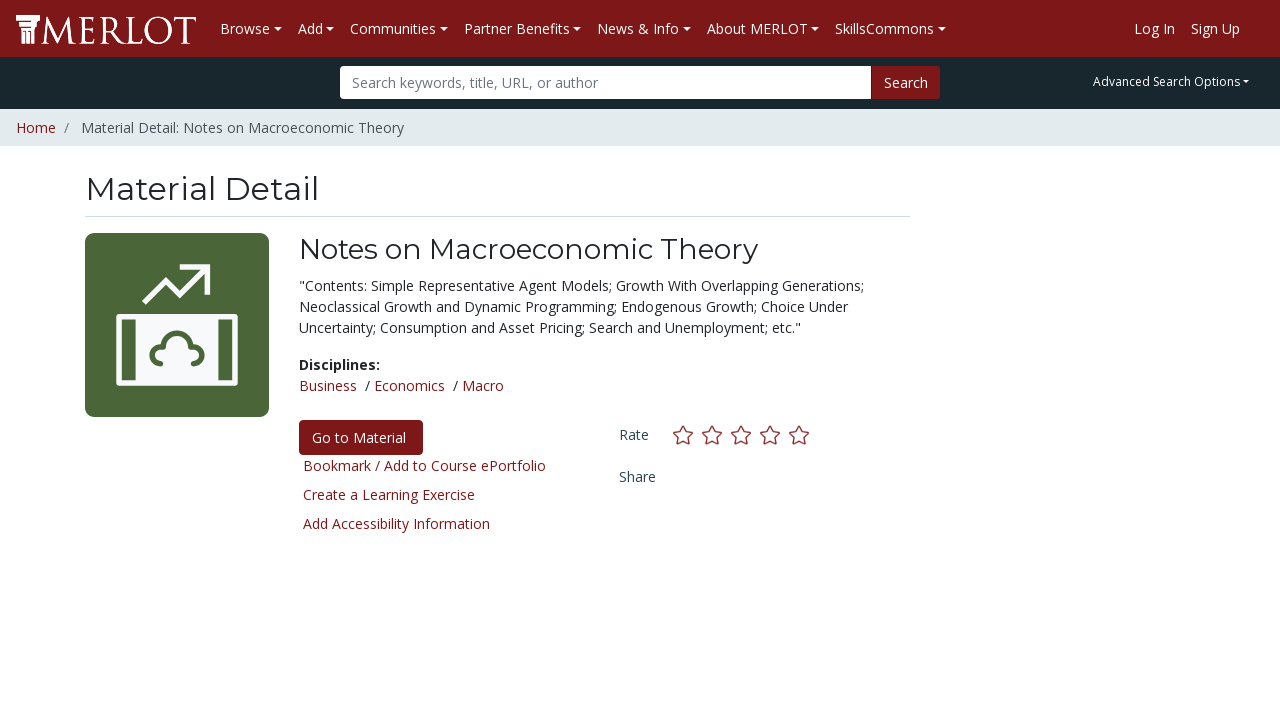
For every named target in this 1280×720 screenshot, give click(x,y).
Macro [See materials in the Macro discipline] (483, 385)
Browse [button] (245, 28)
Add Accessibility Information (396, 523)
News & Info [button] (638, 28)
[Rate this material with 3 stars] (745, 434)
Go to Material (361, 437)
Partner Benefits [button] (517, 28)
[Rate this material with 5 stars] (801, 434)
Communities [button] (393, 28)
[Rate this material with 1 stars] (687, 434)
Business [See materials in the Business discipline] (328, 385)
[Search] (605, 82)
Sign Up (1215, 28)
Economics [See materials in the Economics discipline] (409, 385)
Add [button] (310, 28)
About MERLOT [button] (757, 28)
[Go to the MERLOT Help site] (1256, 29)
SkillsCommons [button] (884, 28)
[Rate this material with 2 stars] (716, 434)
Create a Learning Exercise (389, 494)
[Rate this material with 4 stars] (774, 434)
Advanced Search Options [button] (1166, 81)
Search (906, 82)
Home (36, 127)
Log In (1154, 28)
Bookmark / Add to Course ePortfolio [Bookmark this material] (424, 465)
